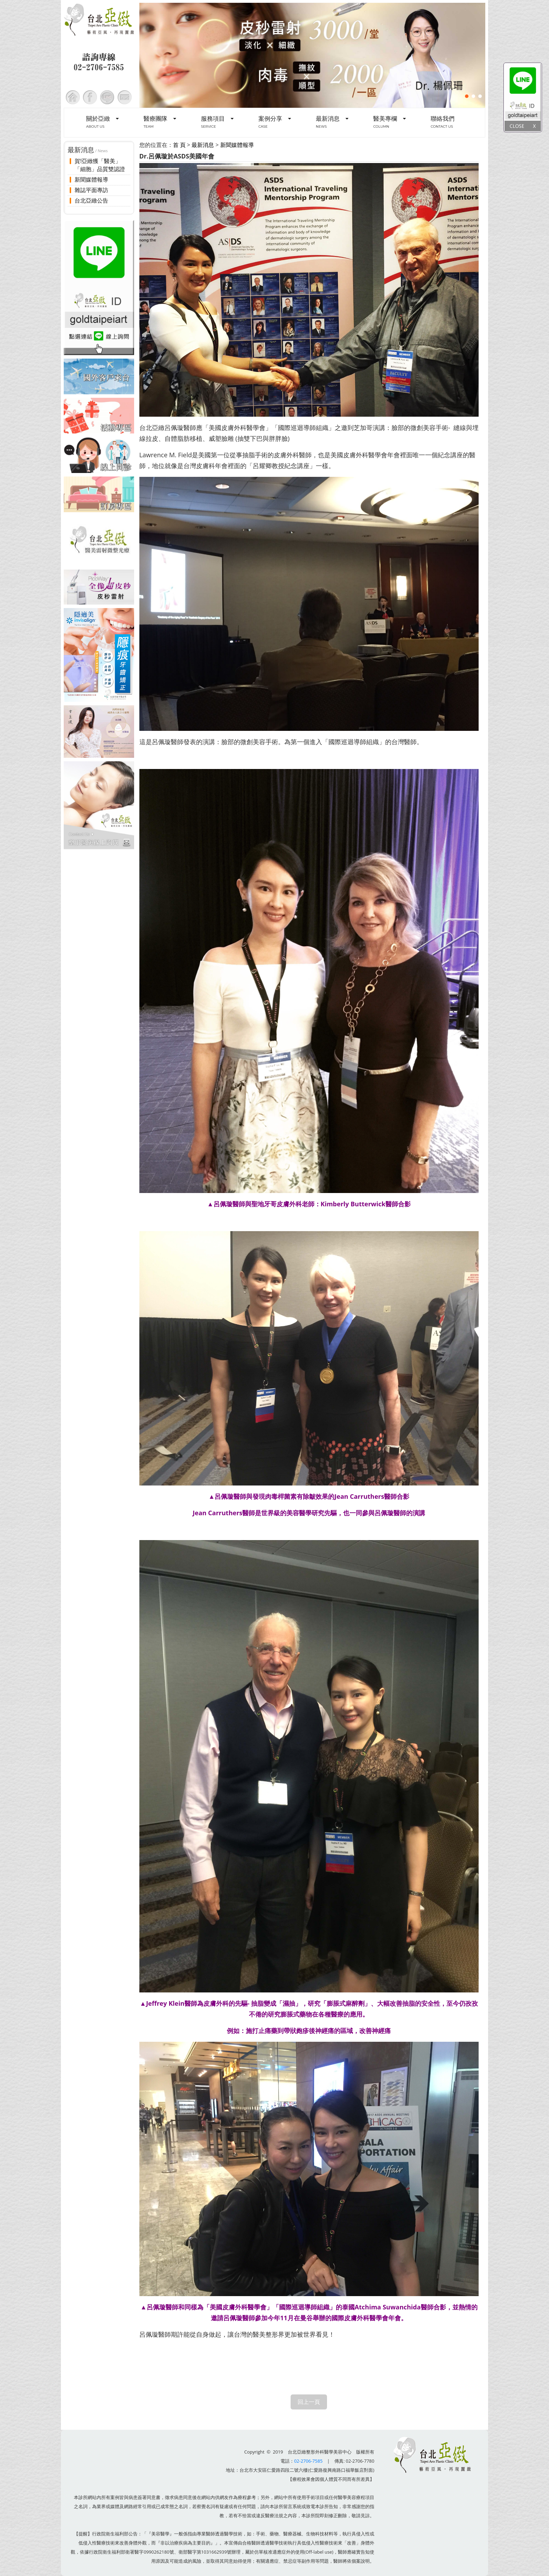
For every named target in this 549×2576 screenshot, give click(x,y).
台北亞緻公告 (91, 200)
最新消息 (203, 145)
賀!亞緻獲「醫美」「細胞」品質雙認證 (100, 165)
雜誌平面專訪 (91, 190)
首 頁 (179, 145)
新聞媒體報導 (91, 179)
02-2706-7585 (308, 2461)
